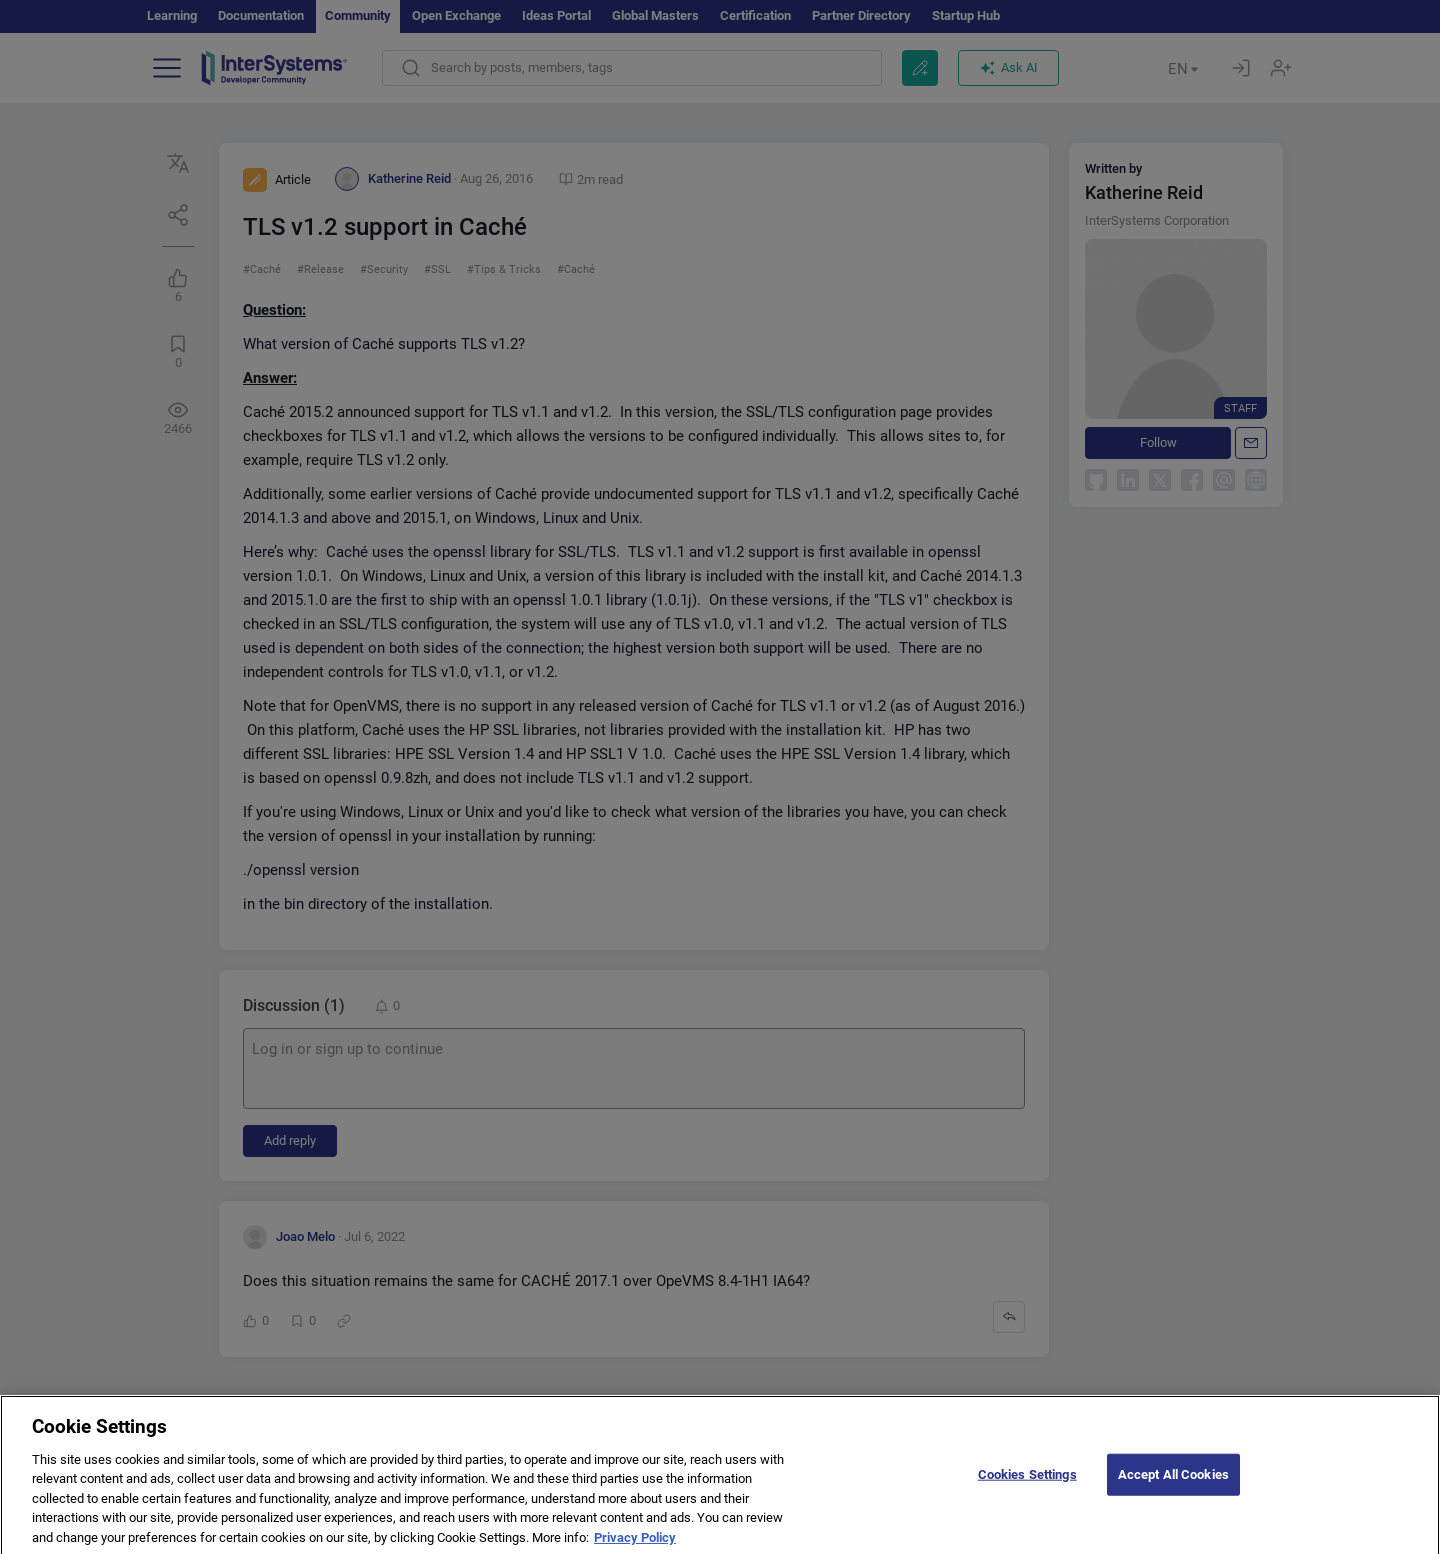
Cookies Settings (1027, 1487)
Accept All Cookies (1173, 1487)
